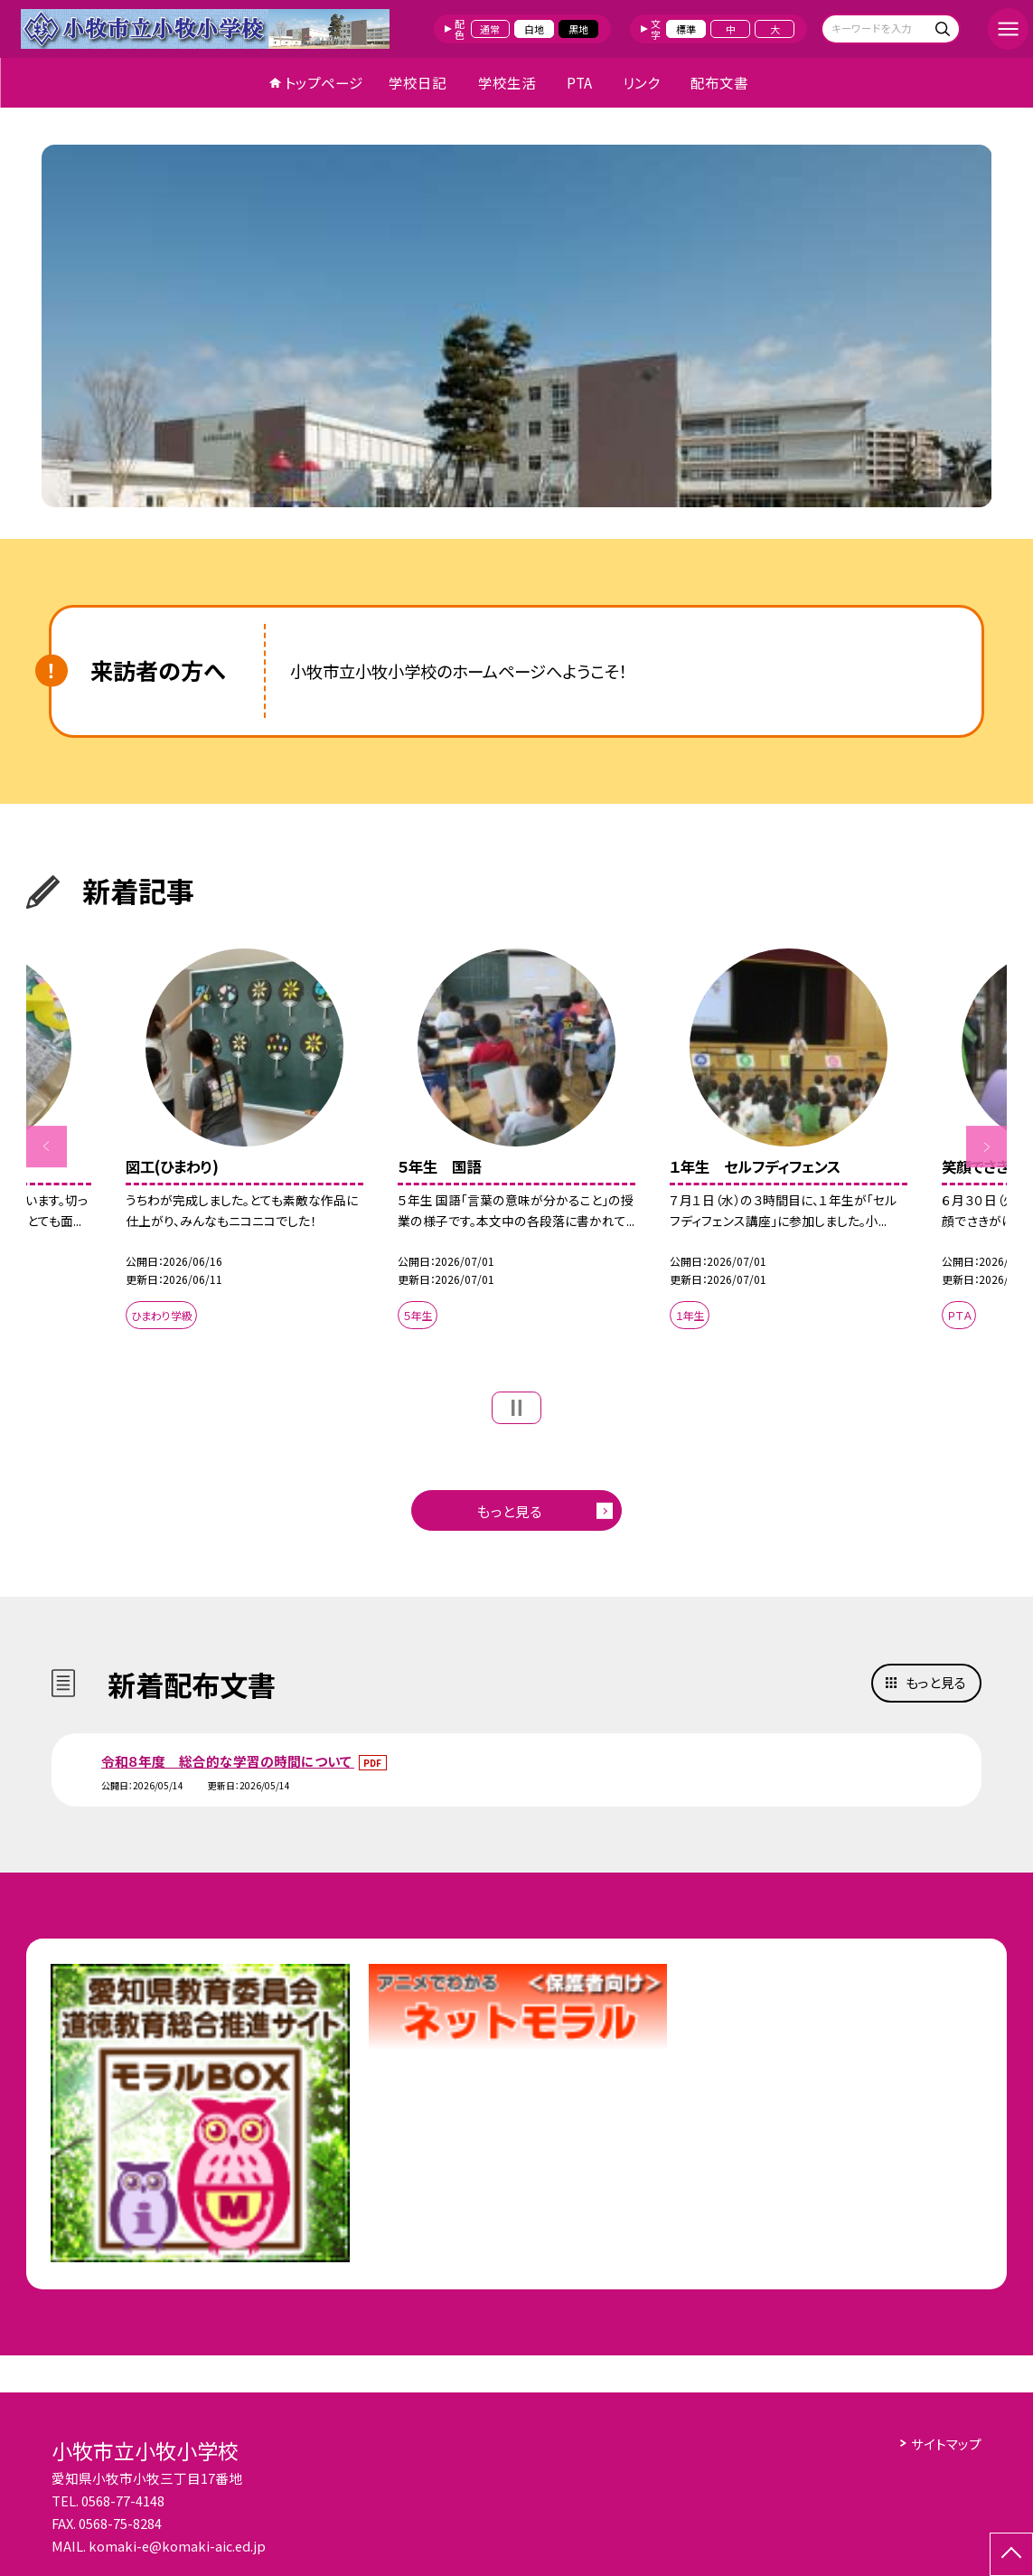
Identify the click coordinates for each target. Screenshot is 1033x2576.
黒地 (578, 29)
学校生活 (507, 82)
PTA (579, 82)
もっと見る (509, 1511)
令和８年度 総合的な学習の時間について (227, 1760)
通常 (490, 29)
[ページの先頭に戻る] (1011, 2554)
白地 (534, 29)
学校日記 (417, 82)
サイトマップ (946, 2443)
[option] (517, 326)
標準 (686, 29)
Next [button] (987, 1146)
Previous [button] (47, 1146)
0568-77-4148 (122, 2500)
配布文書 (719, 82)
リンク (641, 82)
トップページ (324, 82)
